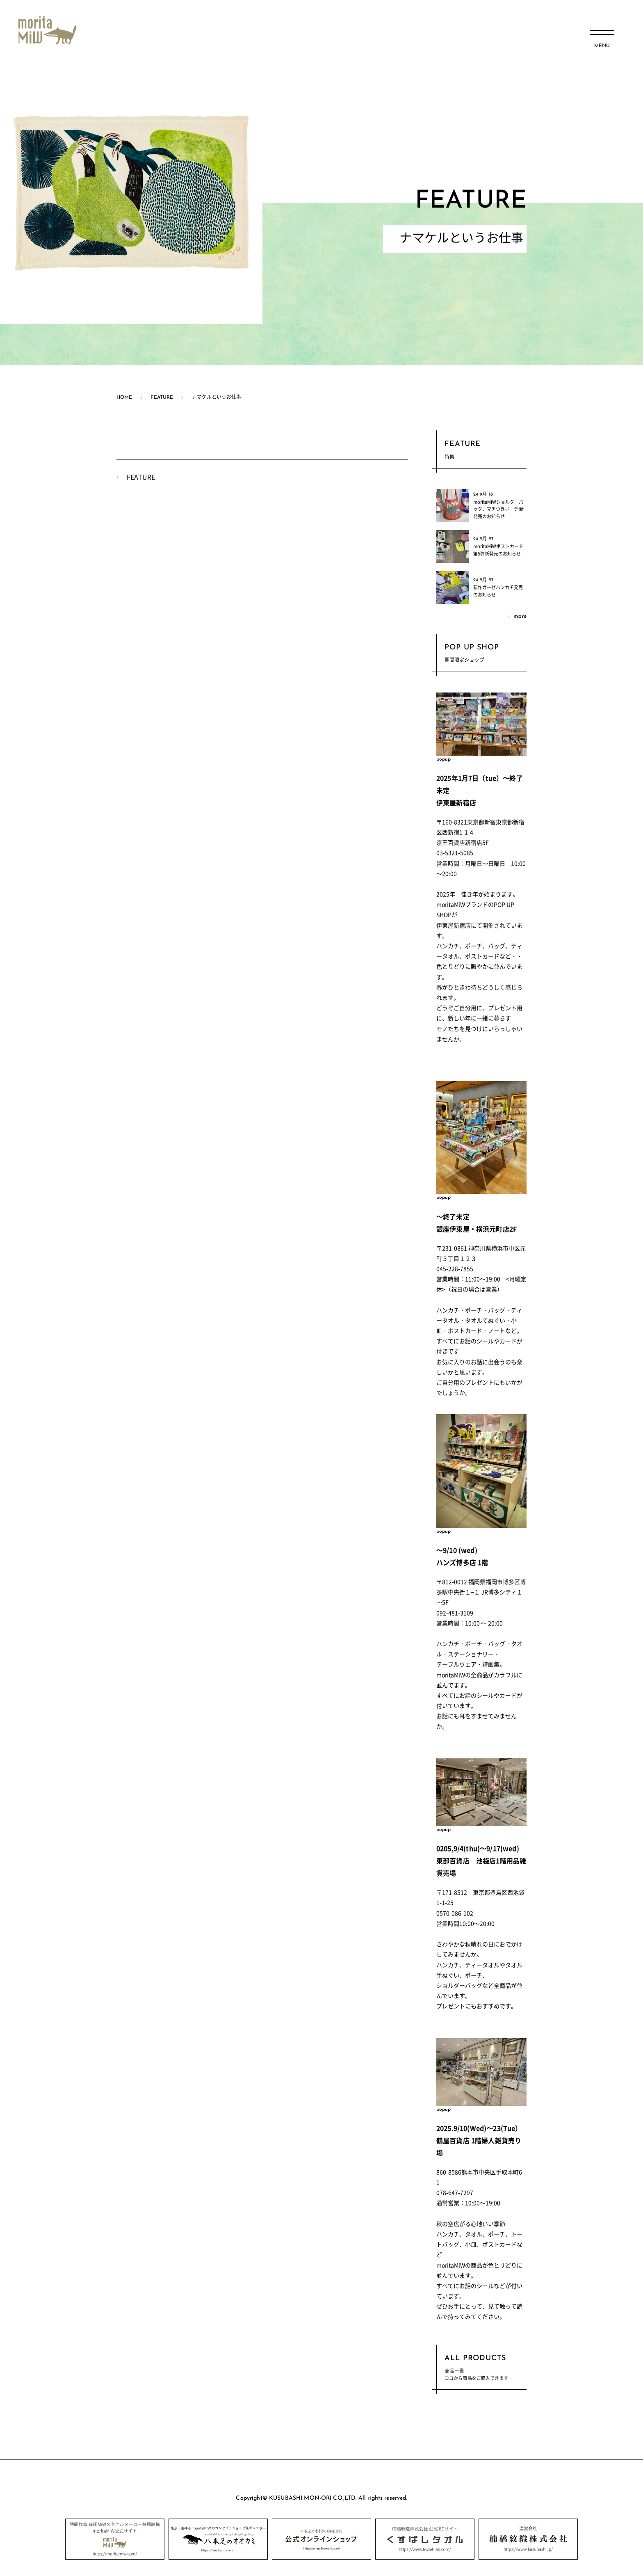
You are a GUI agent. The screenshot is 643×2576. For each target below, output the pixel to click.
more (520, 616)
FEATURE (161, 397)
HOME (124, 397)
